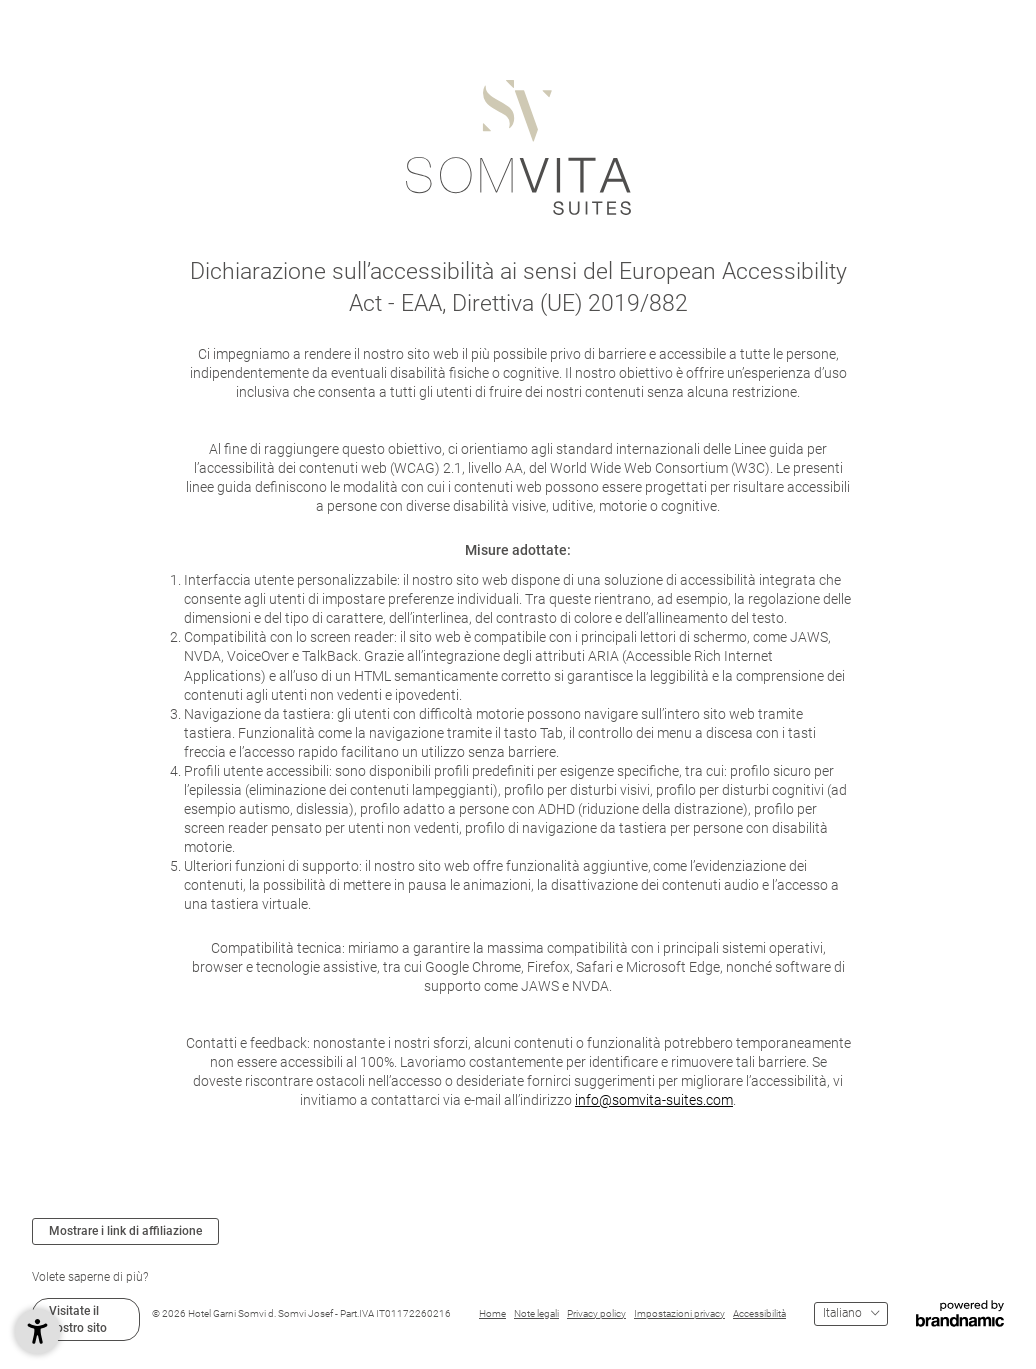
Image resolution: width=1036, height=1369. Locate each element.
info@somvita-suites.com (654, 1100)
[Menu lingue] (851, 1314)
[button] (37, 1331)
